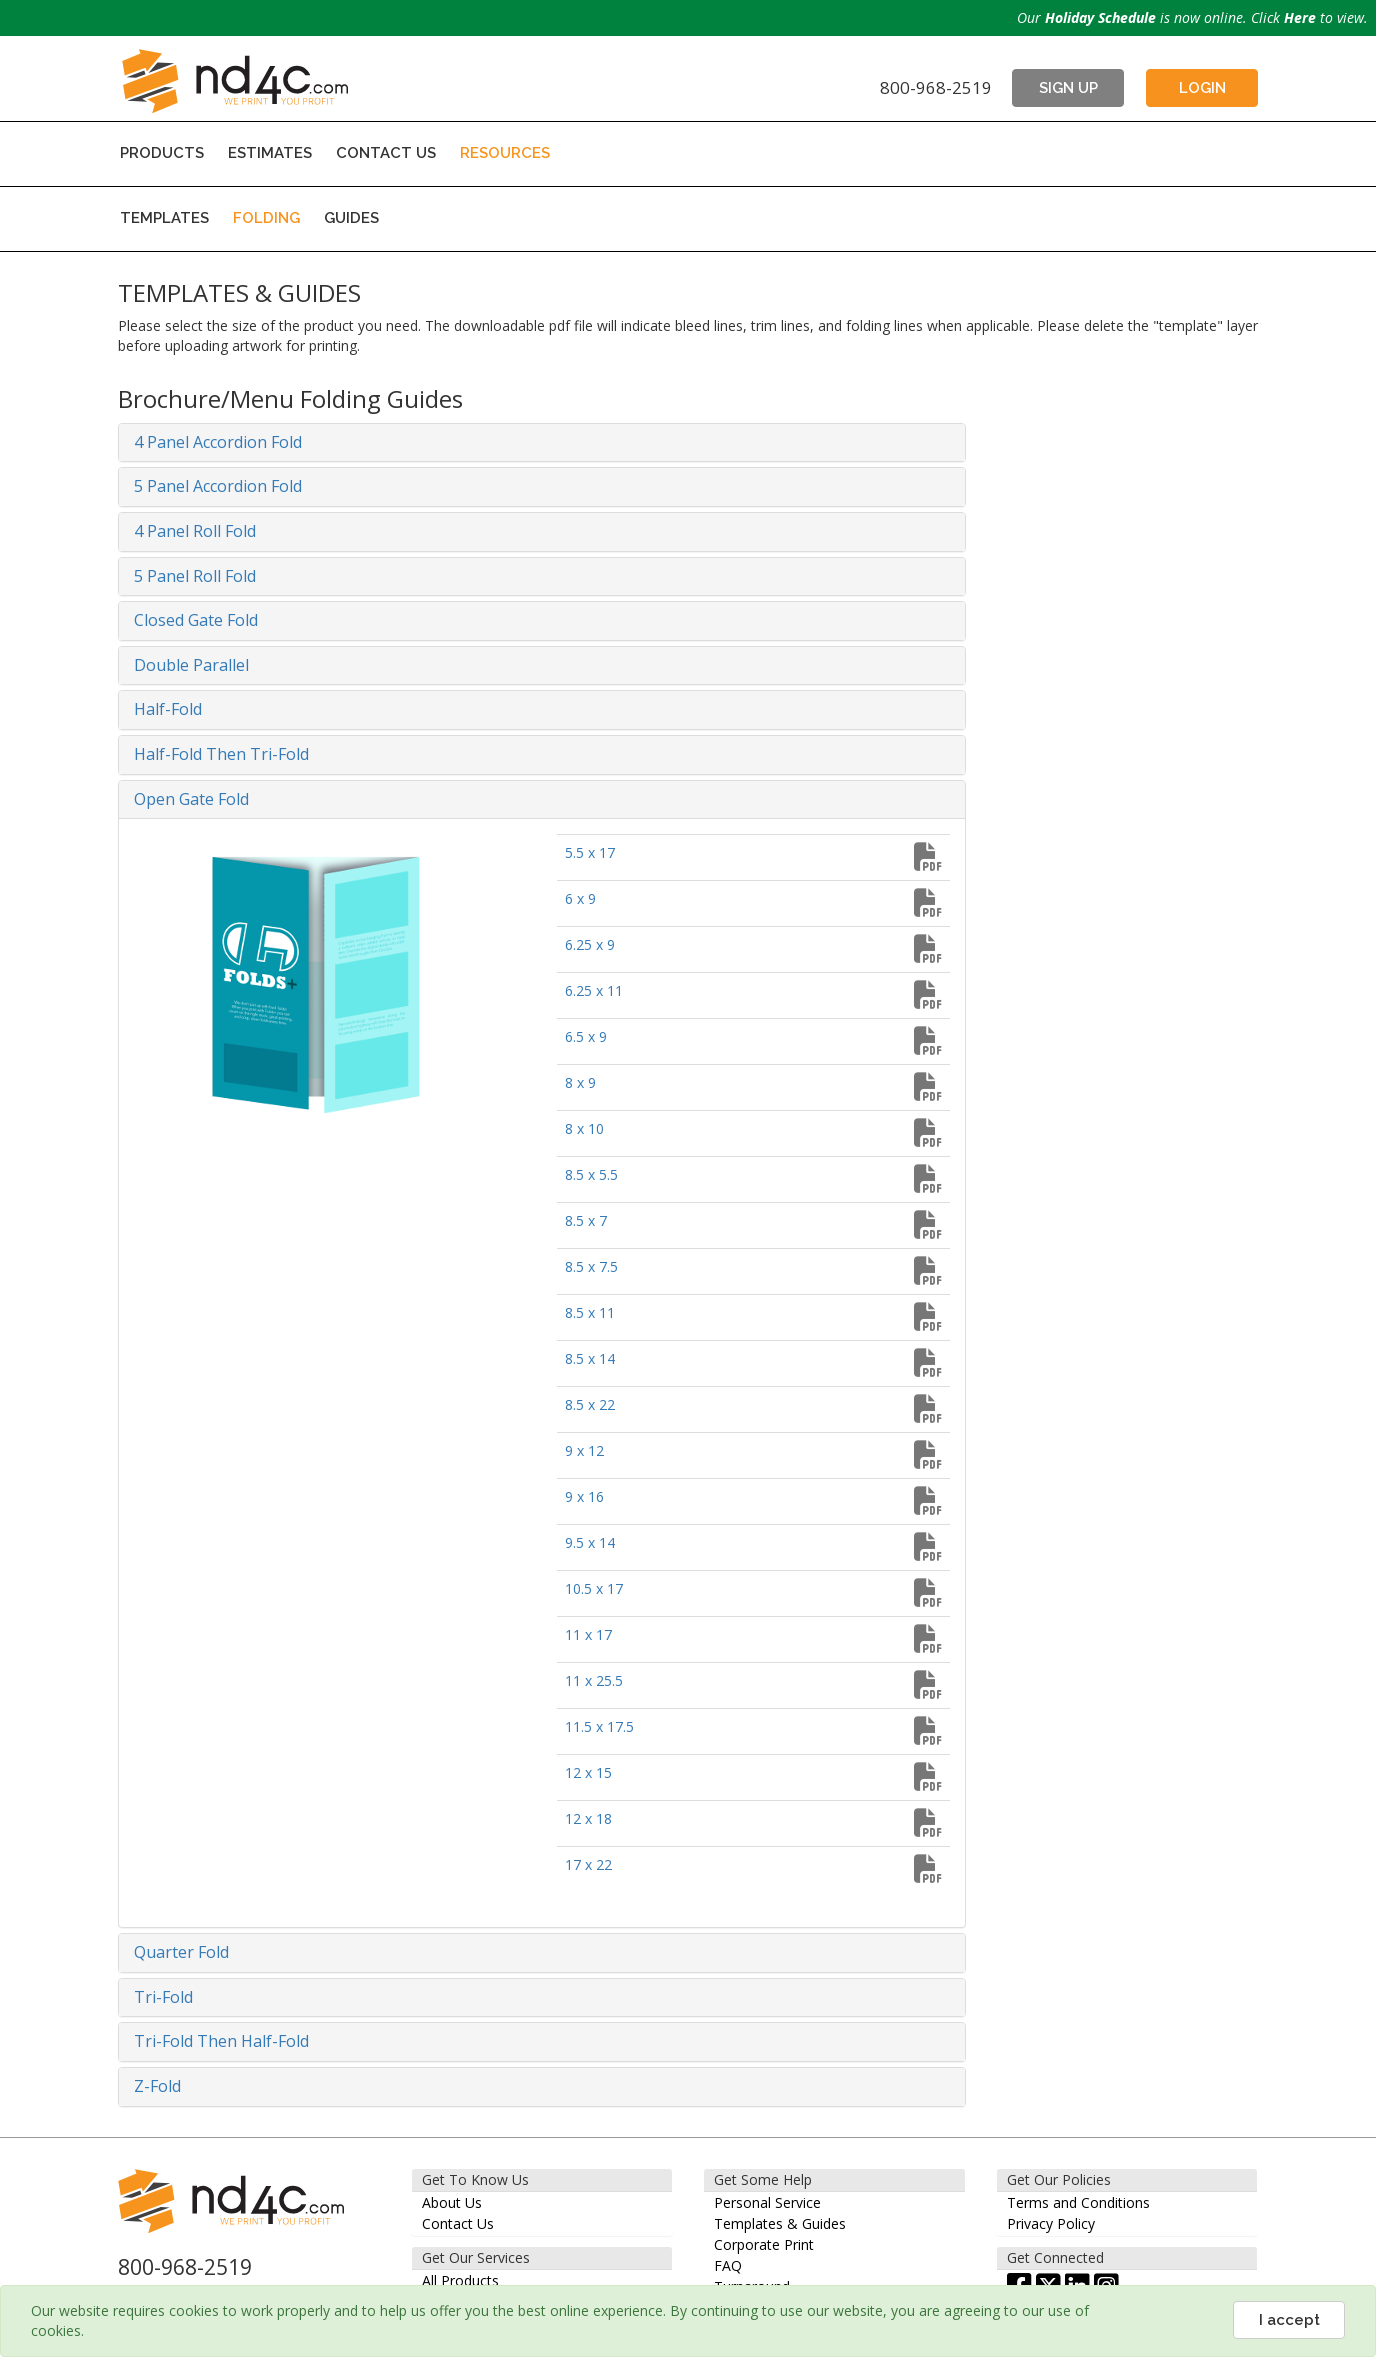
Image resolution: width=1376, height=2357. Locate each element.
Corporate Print (764, 2244)
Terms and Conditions (1078, 2202)
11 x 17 (588, 1634)
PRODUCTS (162, 153)
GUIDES (351, 218)
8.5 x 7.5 (591, 1266)
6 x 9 (580, 898)
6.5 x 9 (586, 1036)
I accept (1289, 2320)
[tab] (542, 443)
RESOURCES (505, 153)
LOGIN (1202, 88)
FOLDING (266, 218)
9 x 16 (584, 1496)
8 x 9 (580, 1082)
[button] (542, 443)
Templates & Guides (780, 2223)
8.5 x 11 (590, 1312)
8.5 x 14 (590, 1358)
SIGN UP (1068, 88)
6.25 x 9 (590, 944)
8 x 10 (584, 1128)
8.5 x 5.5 (591, 1174)
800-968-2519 (936, 87)
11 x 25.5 (594, 1680)
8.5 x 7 (586, 1220)
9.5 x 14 (590, 1542)
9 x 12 (584, 1450)
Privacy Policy (1051, 2223)
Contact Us (458, 2223)
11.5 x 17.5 (599, 1726)
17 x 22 (588, 1864)
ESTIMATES (270, 153)
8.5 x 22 (590, 1404)
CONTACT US (386, 153)
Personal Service (767, 2202)
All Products (460, 2280)
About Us (452, 2202)
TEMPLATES (164, 218)
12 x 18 (588, 1818)
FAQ (728, 2265)
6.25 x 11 (594, 990)
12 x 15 (588, 1772)
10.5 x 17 (594, 1588)
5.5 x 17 (590, 852)
